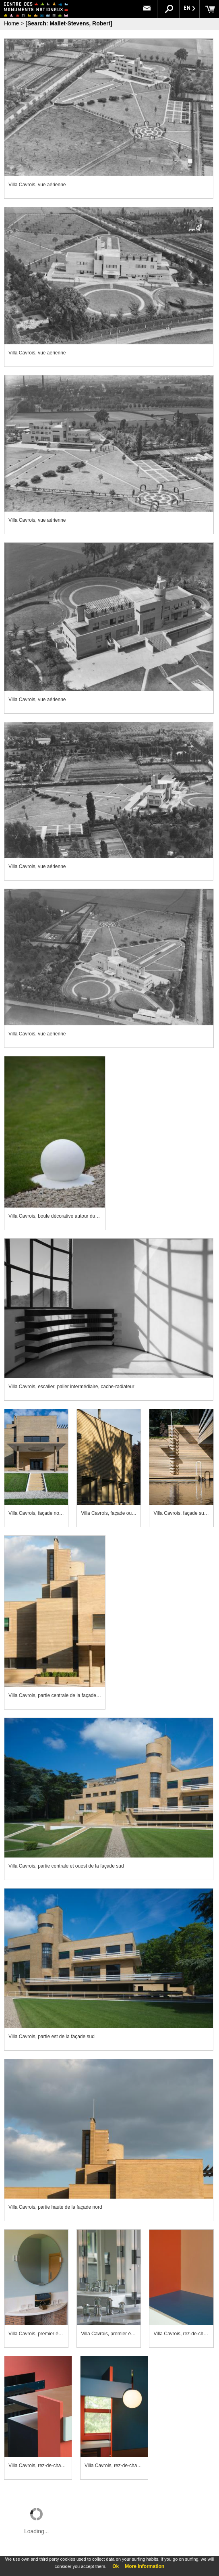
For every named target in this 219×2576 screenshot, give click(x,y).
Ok (115, 2566)
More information (144, 2566)
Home (11, 23)
